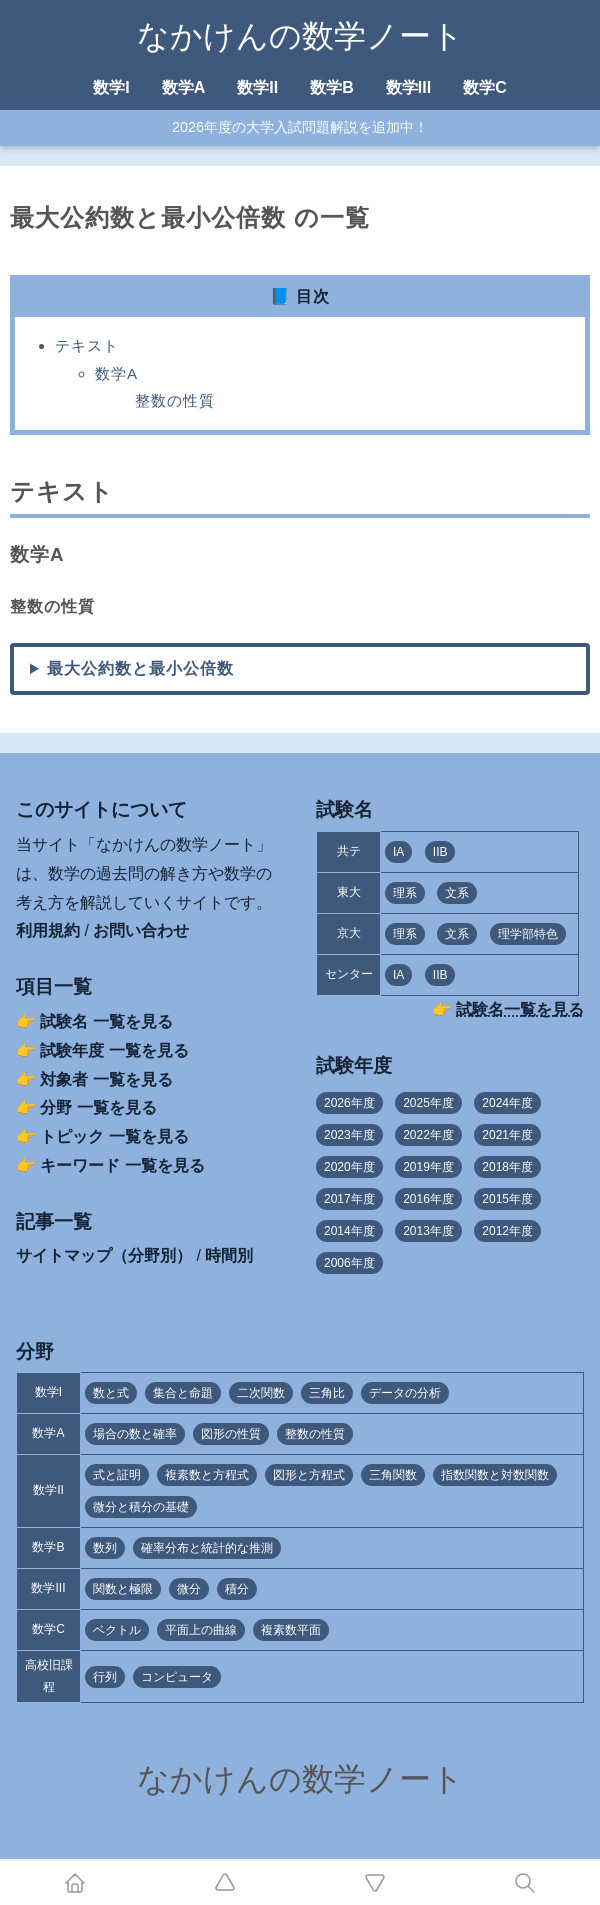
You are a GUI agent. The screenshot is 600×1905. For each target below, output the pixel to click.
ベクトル (117, 1630)
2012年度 (507, 1231)
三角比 (327, 1393)
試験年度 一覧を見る (114, 1050)
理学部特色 (528, 934)
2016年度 (428, 1199)
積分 (237, 1589)
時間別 (229, 1255)
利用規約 (48, 930)
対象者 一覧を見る (106, 1079)
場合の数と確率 (135, 1434)
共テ (349, 851)
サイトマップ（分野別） (104, 1255)
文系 (457, 893)
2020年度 (349, 1167)
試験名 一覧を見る (106, 1021)
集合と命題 (183, 1393)
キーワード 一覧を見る (122, 1165)
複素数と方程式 (207, 1475)
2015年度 (507, 1199)
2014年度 (349, 1231)
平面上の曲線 (201, 1630)
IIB (440, 852)
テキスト (87, 345)
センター (349, 974)
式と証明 (117, 1475)
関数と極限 (123, 1589)
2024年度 (507, 1103)
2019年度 (428, 1167)
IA (398, 852)
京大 (349, 933)
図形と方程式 (309, 1475)
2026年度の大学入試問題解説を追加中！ (300, 127)
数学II (257, 87)
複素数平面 (291, 1630)
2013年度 (428, 1231)
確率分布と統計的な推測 (207, 1548)
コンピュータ (177, 1677)
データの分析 (405, 1393)
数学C (485, 87)
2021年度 (507, 1135)
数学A (184, 87)
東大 (349, 892)
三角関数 (393, 1475)
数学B (332, 87)
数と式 (111, 1393)
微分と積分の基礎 (141, 1507)
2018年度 (507, 1167)
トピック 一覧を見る (114, 1136)
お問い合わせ (141, 930)
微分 (189, 1589)
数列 (105, 1548)
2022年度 (428, 1135)
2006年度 (349, 1263)
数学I (111, 87)
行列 (105, 1677)
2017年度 (349, 1199)
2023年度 (349, 1135)
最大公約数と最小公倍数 (140, 668)
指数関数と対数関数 (495, 1475)
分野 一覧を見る (98, 1107)
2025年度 (428, 1103)
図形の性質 (231, 1434)
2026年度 (349, 1103)
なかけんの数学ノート (300, 36)
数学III (408, 87)
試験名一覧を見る (520, 1009)
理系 (405, 893)
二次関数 (261, 1393)
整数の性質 (175, 400)
